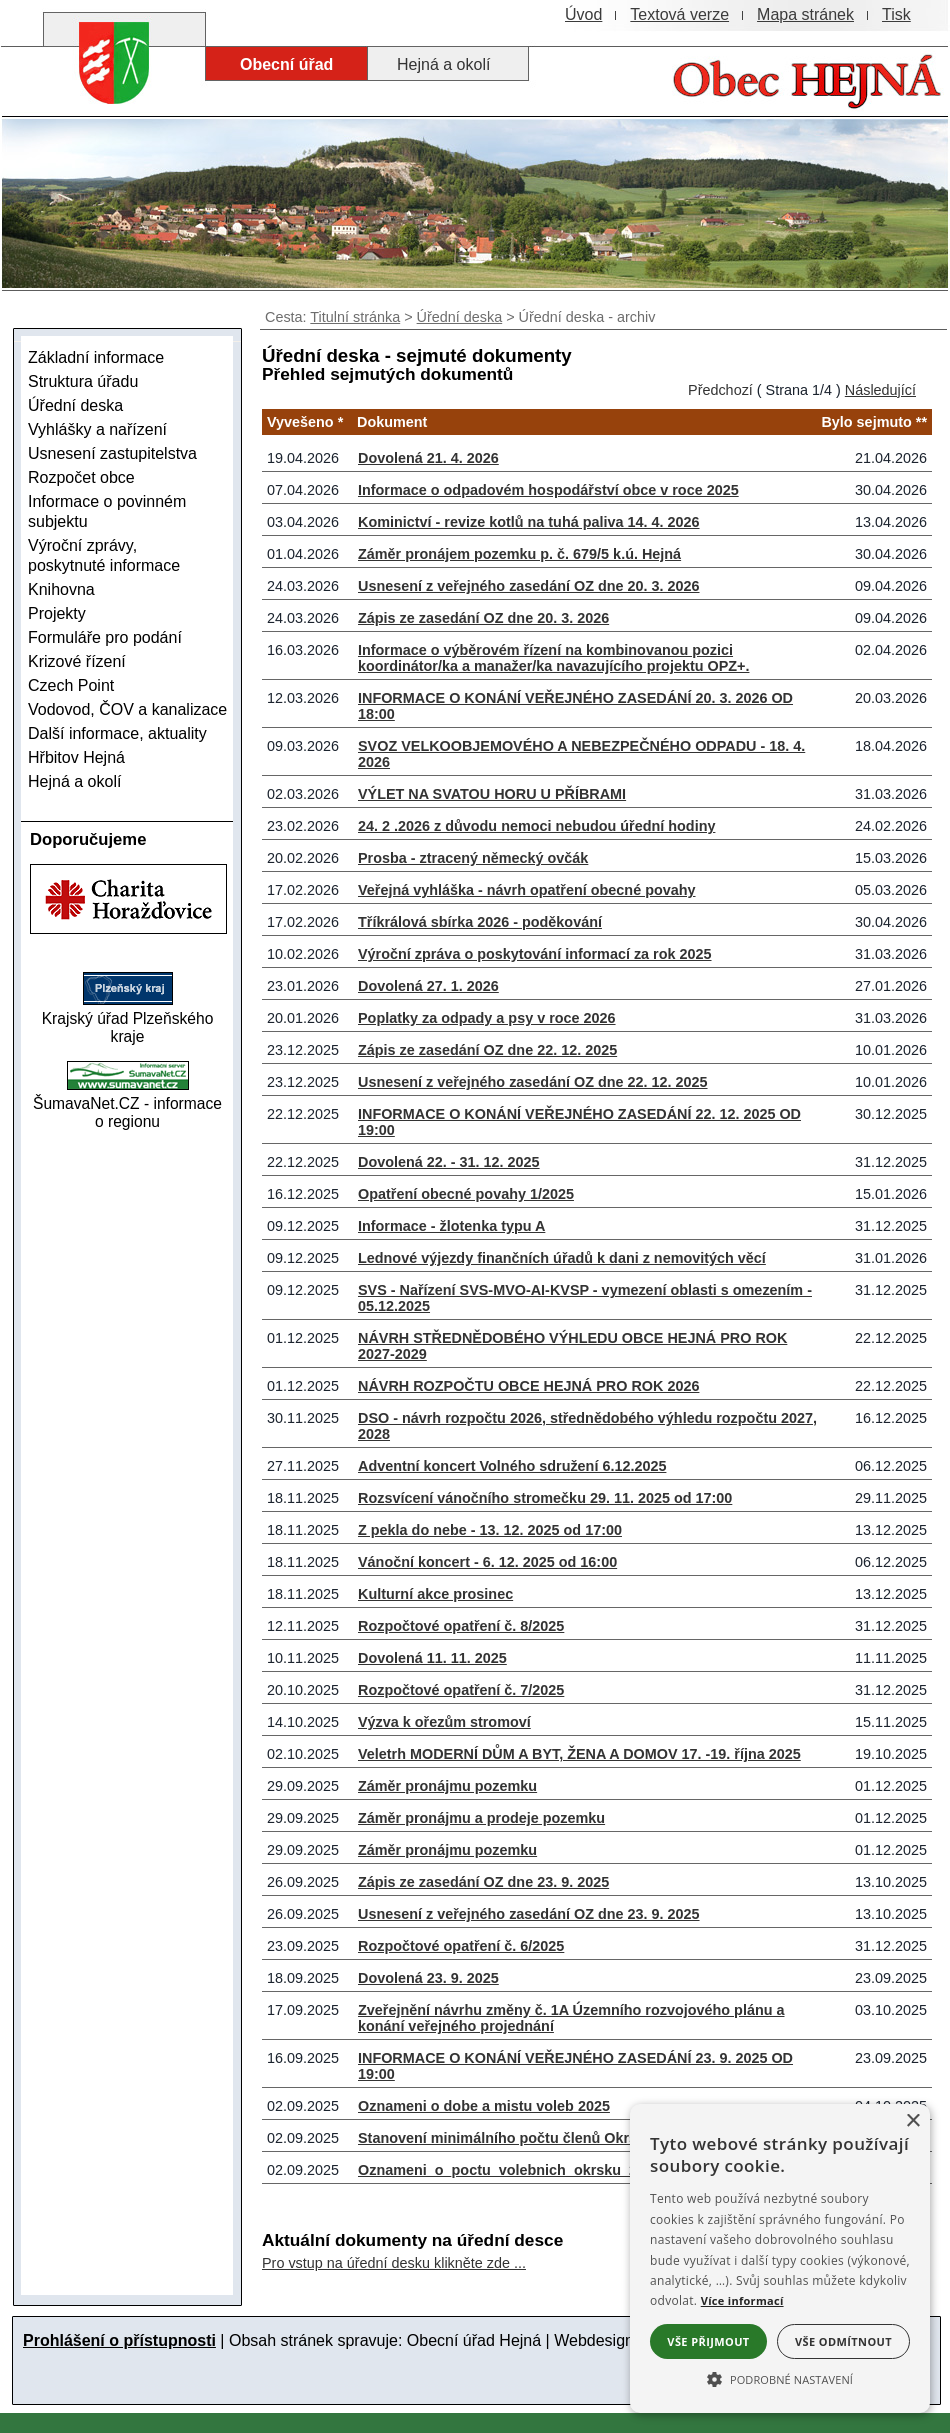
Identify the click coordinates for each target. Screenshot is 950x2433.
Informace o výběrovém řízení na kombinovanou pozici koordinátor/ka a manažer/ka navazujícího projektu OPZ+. (553, 658)
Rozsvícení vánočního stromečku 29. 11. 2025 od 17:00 (545, 1498)
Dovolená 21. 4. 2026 (428, 458)
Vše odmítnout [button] (843, 2341)
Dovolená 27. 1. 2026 (428, 986)
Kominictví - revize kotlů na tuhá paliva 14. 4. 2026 (529, 522)
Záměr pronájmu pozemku (447, 1786)
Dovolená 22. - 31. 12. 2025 (449, 1162)
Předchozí (720, 390)
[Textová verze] (679, 15)
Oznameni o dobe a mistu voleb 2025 (484, 2106)
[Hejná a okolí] (448, 64)
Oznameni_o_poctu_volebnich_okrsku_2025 (509, 2170)
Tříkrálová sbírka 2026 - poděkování (480, 922)
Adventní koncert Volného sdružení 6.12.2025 (512, 1466)
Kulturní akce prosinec (435, 1594)
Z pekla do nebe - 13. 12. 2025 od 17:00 (490, 1530)
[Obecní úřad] (286, 64)
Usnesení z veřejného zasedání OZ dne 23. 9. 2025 (529, 1914)
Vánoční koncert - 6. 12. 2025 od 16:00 (487, 1562)
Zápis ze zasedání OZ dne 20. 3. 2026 (483, 618)
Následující (880, 390)
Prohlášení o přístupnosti (119, 2340)
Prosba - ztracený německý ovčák (473, 858)
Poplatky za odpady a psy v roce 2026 (487, 1018)
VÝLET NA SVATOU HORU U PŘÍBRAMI (492, 794)
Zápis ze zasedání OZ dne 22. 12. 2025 (487, 1050)
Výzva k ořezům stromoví (444, 1722)
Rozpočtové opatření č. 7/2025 (461, 1690)
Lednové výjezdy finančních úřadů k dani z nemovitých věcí (562, 1258)
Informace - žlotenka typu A (451, 1226)
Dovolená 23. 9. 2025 (428, 1978)
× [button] (912, 2121)
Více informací (742, 2300)
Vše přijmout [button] (708, 2341)
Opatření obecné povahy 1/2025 (466, 1194)
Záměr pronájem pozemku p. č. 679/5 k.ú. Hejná (519, 554)
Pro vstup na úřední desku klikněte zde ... (394, 2263)
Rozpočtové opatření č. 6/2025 (461, 1946)
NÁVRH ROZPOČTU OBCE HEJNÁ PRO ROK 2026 (528, 1386)
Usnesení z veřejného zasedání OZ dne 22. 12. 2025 (533, 1082)
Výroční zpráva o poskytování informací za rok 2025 (535, 954)
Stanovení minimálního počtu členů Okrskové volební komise (568, 2138)
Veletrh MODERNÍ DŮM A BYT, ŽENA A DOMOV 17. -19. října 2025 (579, 1754)
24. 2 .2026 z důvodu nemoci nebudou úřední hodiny (536, 826)
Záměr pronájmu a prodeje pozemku (481, 1818)
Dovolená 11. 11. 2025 (432, 1658)
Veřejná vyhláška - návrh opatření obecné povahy (527, 890)
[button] (780, 2378)
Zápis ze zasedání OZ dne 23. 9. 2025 (483, 1882)
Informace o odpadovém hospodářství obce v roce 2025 (548, 490)
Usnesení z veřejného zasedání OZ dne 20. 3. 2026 (529, 586)
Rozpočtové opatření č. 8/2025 (461, 1626)
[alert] (780, 2258)
